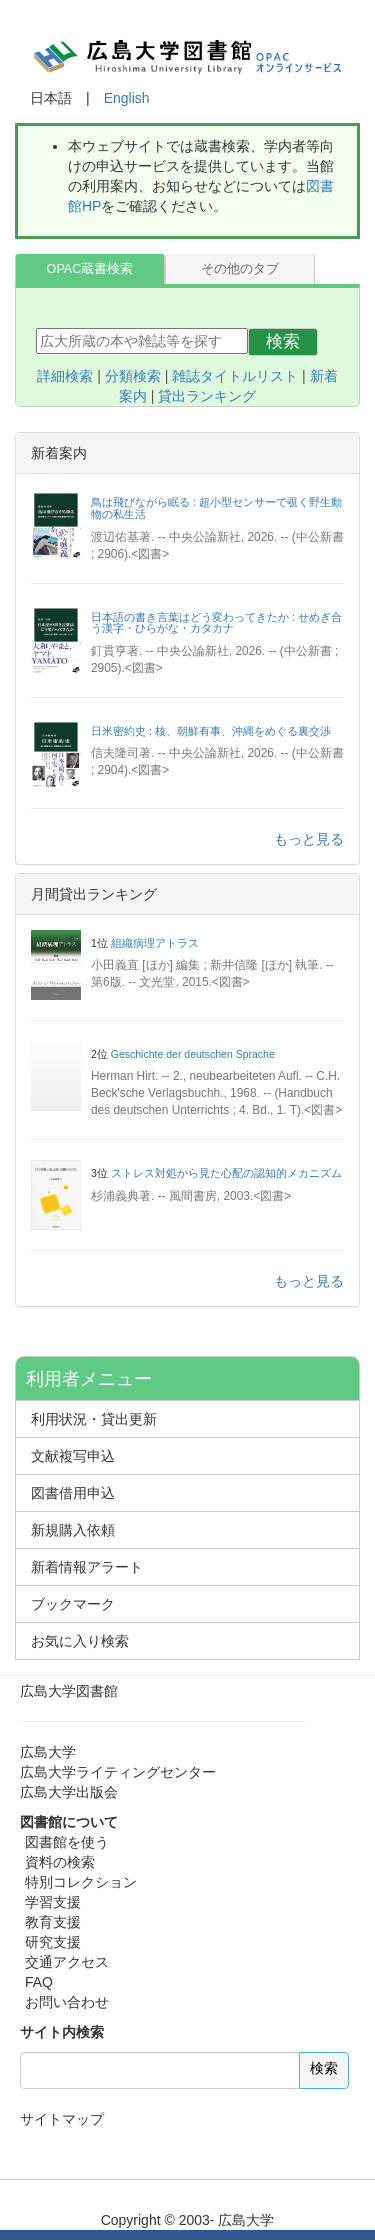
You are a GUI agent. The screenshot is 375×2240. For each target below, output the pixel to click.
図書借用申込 (73, 1493)
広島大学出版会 (69, 1792)
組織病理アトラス (155, 943)
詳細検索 (65, 376)
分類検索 (133, 376)
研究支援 (53, 1942)
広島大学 (48, 1752)
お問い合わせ (67, 2002)
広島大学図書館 (69, 1691)
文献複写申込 (73, 1456)
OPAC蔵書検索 (90, 269)
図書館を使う (67, 1842)
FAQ (39, 1982)
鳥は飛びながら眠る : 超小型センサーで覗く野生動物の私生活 (216, 508)
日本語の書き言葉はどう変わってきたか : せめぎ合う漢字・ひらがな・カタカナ (216, 623)
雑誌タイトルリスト (235, 376)
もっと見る (309, 839)
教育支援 (53, 1922)
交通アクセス (67, 1962)
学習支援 (53, 1902)
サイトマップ (62, 2119)
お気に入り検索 (80, 1641)
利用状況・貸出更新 (94, 1419)
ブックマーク (73, 1604)
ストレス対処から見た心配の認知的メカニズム (226, 1173)
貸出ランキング (207, 396)
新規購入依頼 (73, 1530)
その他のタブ (240, 269)
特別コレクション (81, 1882)
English (127, 98)
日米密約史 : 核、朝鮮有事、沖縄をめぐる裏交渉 (211, 731)
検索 (283, 341)
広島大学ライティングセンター (118, 1772)
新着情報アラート (87, 1567)
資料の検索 (60, 1862)
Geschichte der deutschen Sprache (193, 1054)
